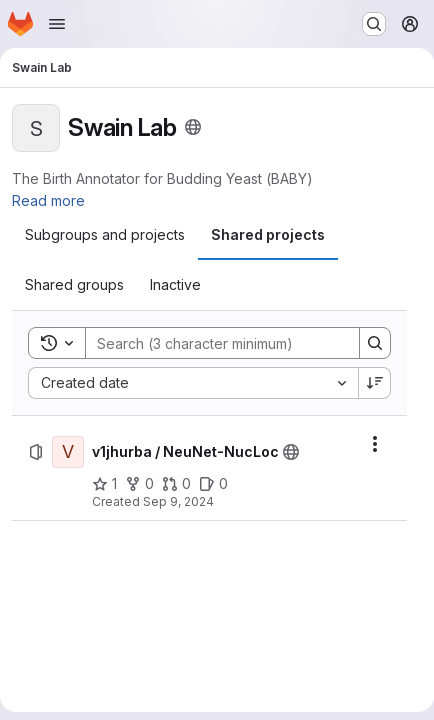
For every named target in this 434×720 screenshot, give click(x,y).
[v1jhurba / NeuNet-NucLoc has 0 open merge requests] (176, 484)
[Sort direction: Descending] (375, 383)
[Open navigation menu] (57, 24)
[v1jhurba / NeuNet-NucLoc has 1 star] (104, 484)
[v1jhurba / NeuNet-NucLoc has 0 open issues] (213, 484)
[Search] (217, 343)
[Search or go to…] (374, 24)
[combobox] (193, 383)
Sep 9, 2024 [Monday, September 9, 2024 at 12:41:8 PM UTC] (178, 501)
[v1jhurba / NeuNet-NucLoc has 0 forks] (139, 484)
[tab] (105, 235)
